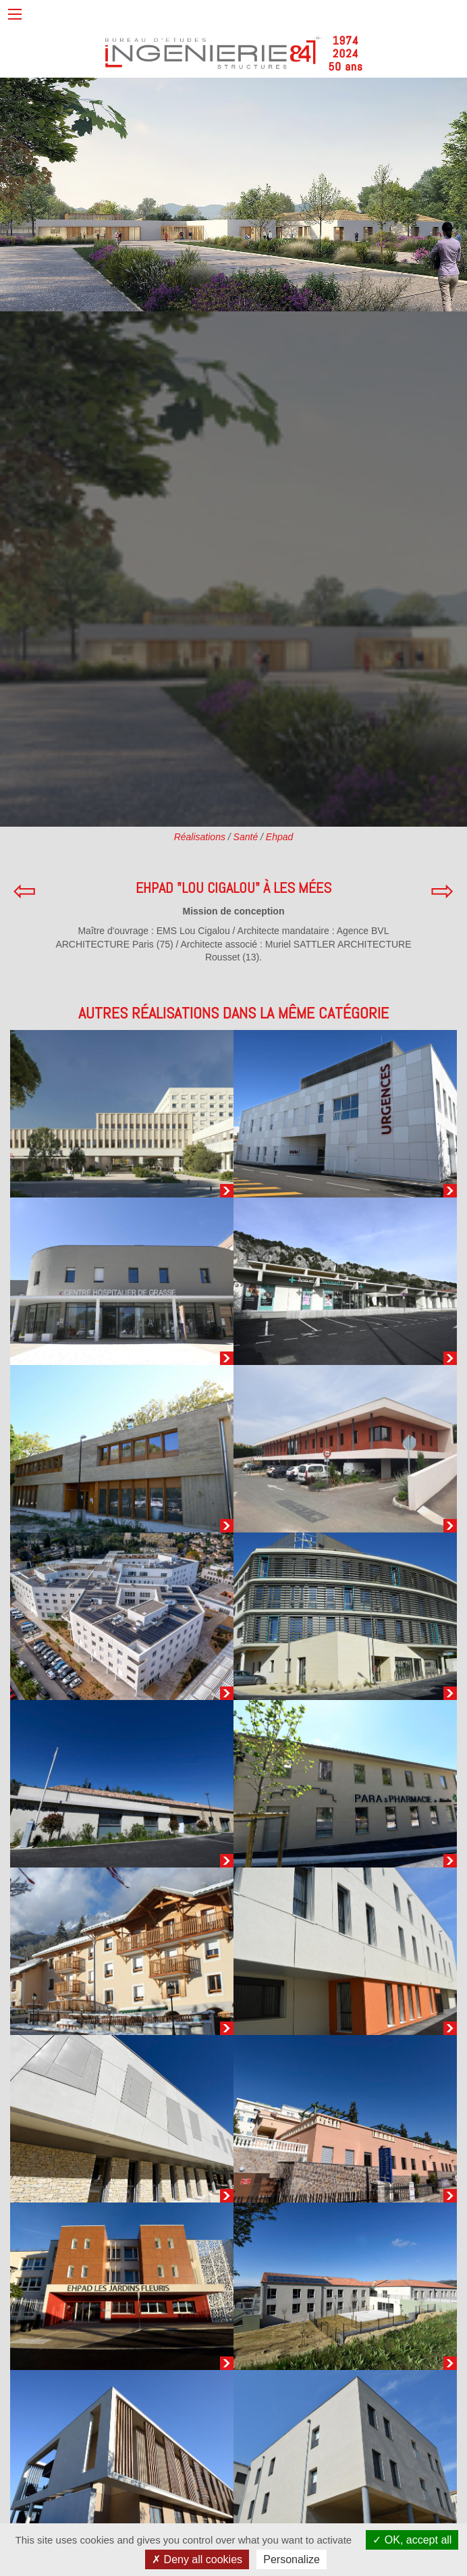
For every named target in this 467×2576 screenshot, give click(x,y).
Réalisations (199, 836)
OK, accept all (412, 2540)
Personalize (291, 2559)
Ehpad (279, 836)
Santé (246, 836)
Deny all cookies (197, 2559)
